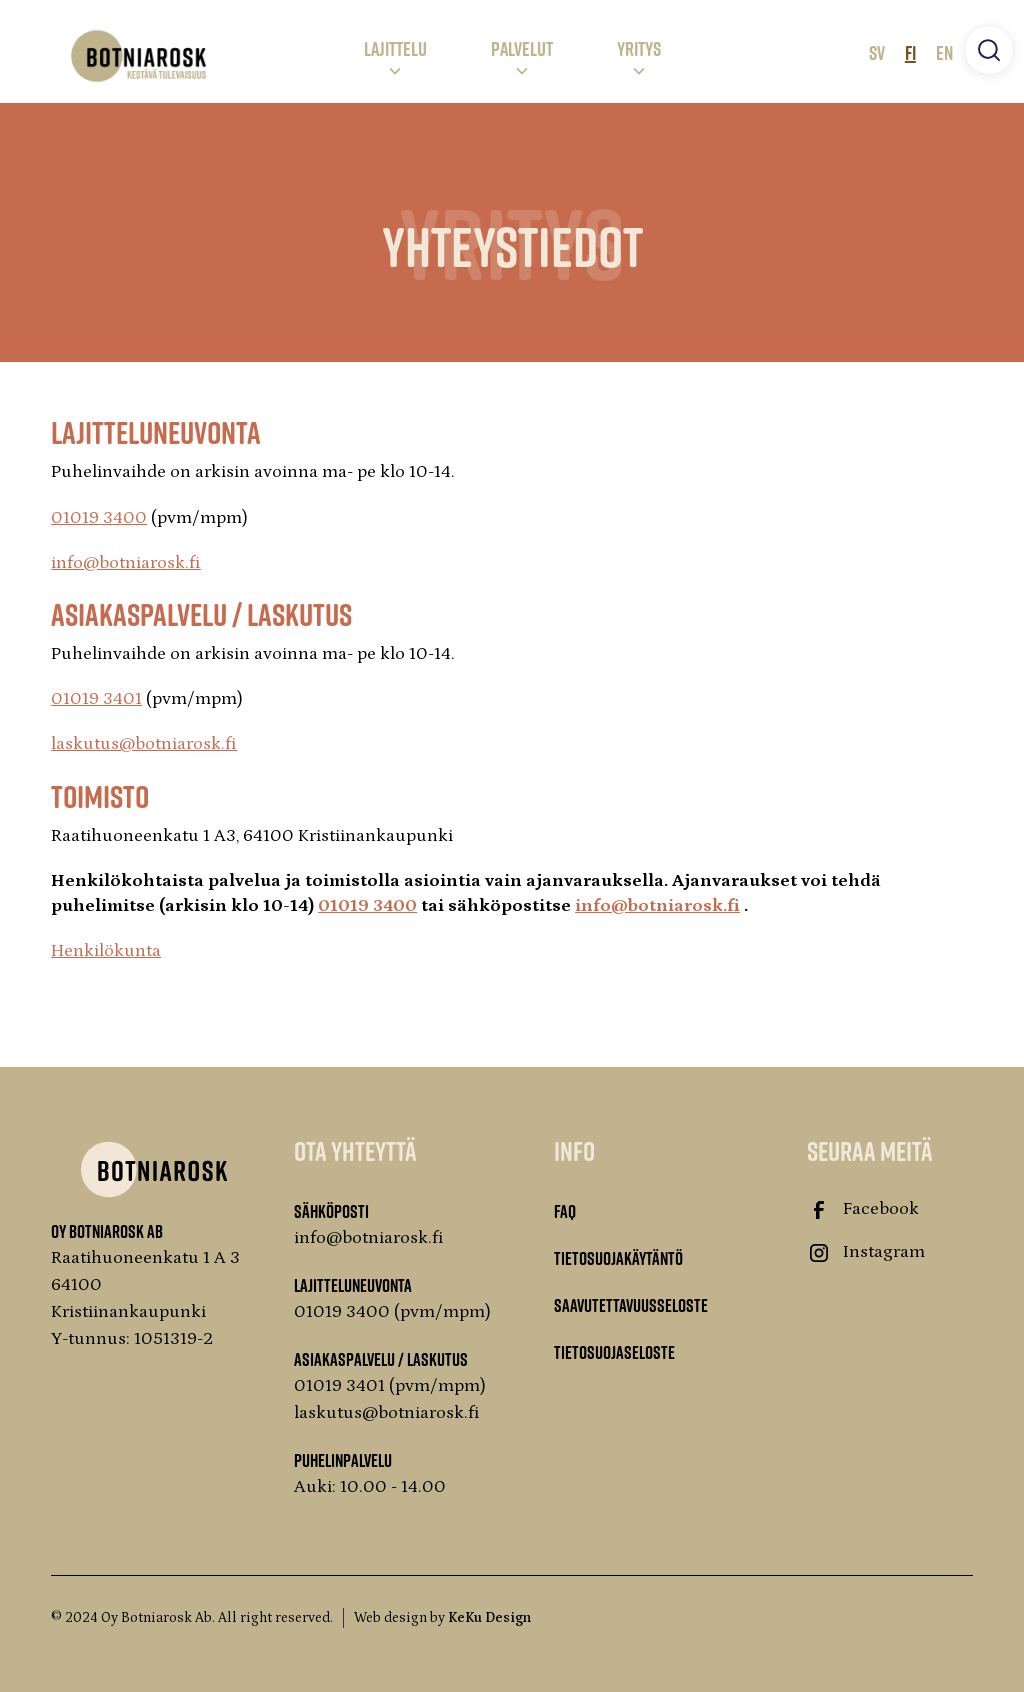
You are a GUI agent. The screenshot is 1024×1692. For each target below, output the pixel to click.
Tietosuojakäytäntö (618, 1258)
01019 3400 (99, 518)
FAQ (565, 1211)
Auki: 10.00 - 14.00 (370, 1487)
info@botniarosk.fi (126, 563)
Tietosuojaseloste (614, 1352)
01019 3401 (96, 699)
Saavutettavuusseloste (631, 1305)
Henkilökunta (106, 951)
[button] (395, 56)
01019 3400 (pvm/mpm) (392, 1312)
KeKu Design (489, 1618)
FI (910, 52)
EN (944, 52)
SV (877, 52)
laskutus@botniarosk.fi (144, 744)
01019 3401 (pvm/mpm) (390, 1386)
